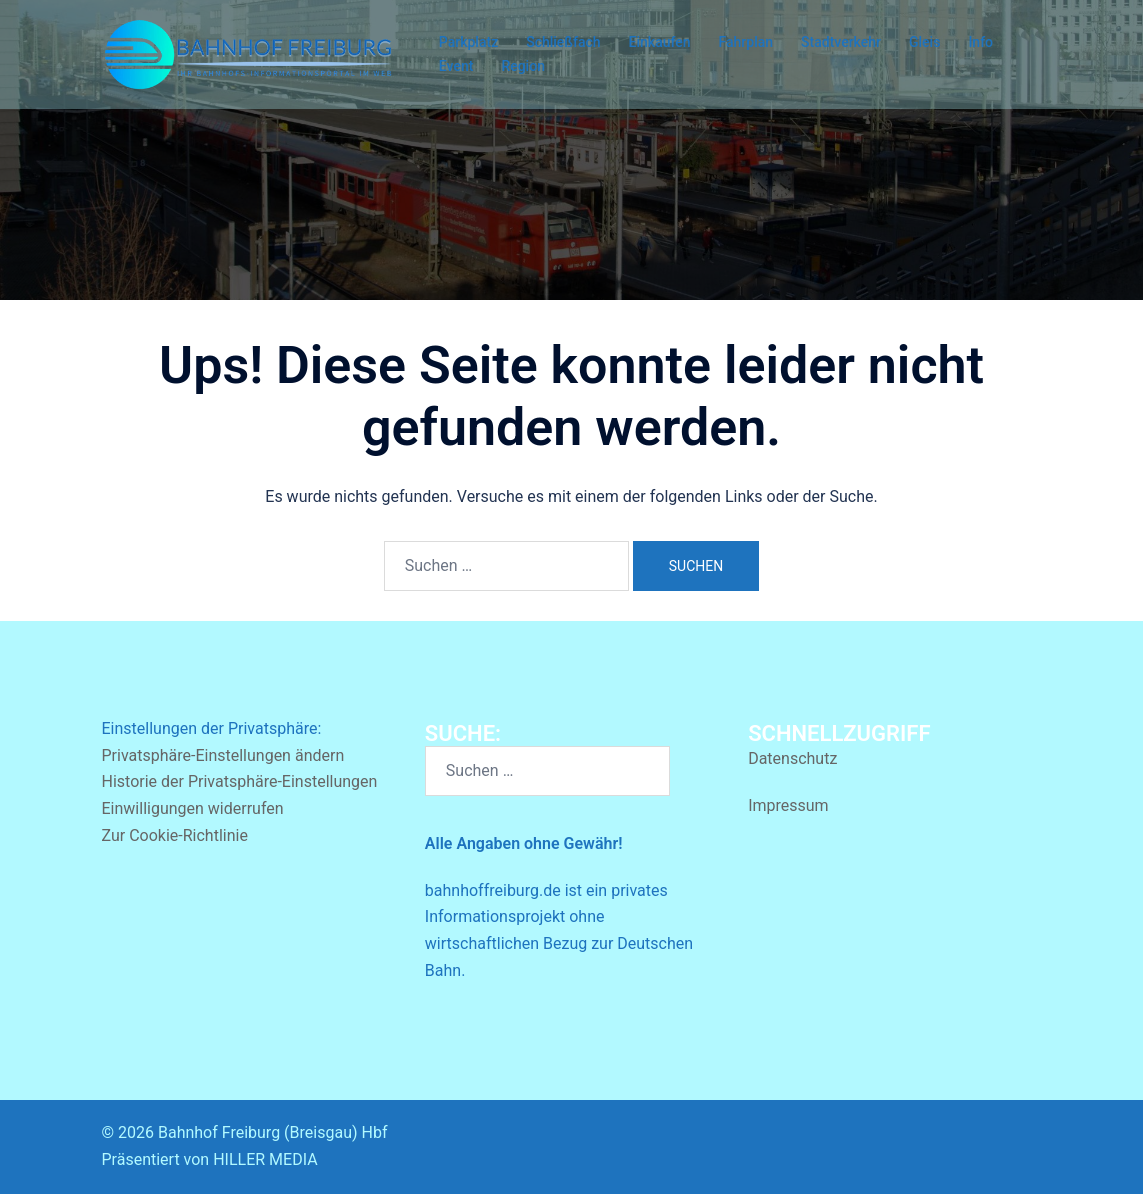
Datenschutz (792, 758)
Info (980, 42)
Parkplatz (468, 42)
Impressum (788, 805)
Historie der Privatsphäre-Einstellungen (240, 781)
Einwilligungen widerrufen (193, 808)
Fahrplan (746, 42)
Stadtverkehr (841, 42)
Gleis (924, 42)
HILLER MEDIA (265, 1159)
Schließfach (563, 42)
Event (456, 66)
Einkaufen (660, 42)
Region (523, 66)
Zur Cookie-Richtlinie (175, 835)
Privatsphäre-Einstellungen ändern (223, 755)
